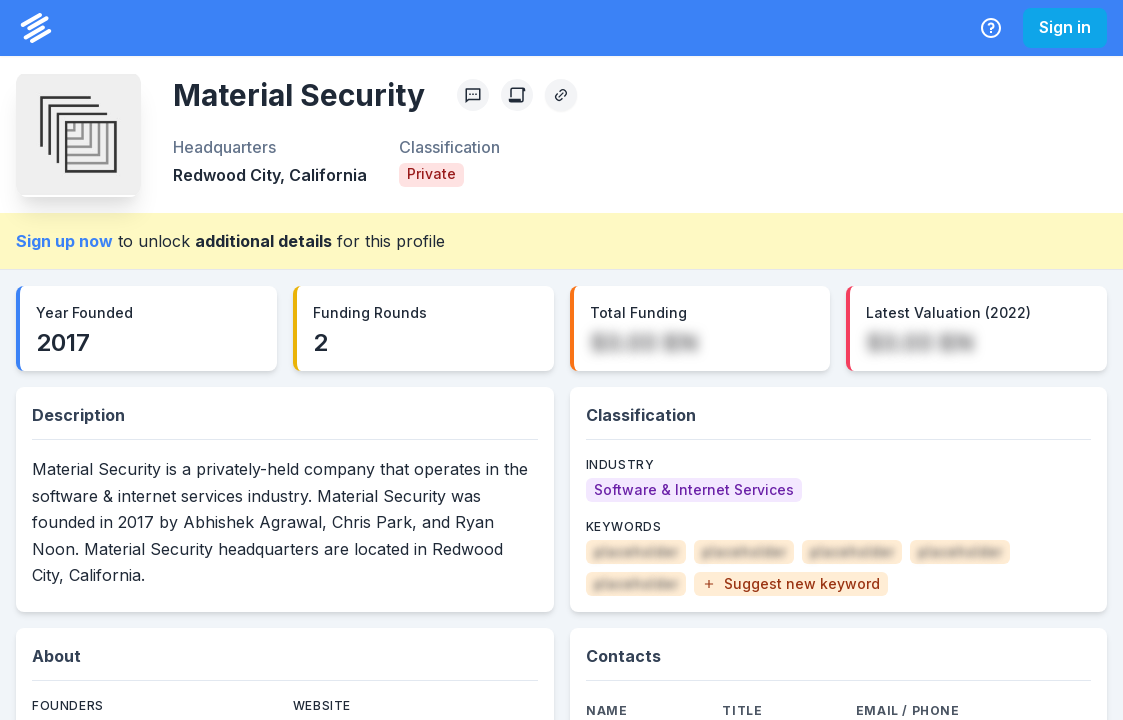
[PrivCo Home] (36, 28)
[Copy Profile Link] (561, 95)
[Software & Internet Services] (694, 490)
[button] (791, 584)
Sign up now (64, 241)
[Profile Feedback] (473, 95)
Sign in (1065, 27)
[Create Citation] (517, 95)
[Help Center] (991, 28)
